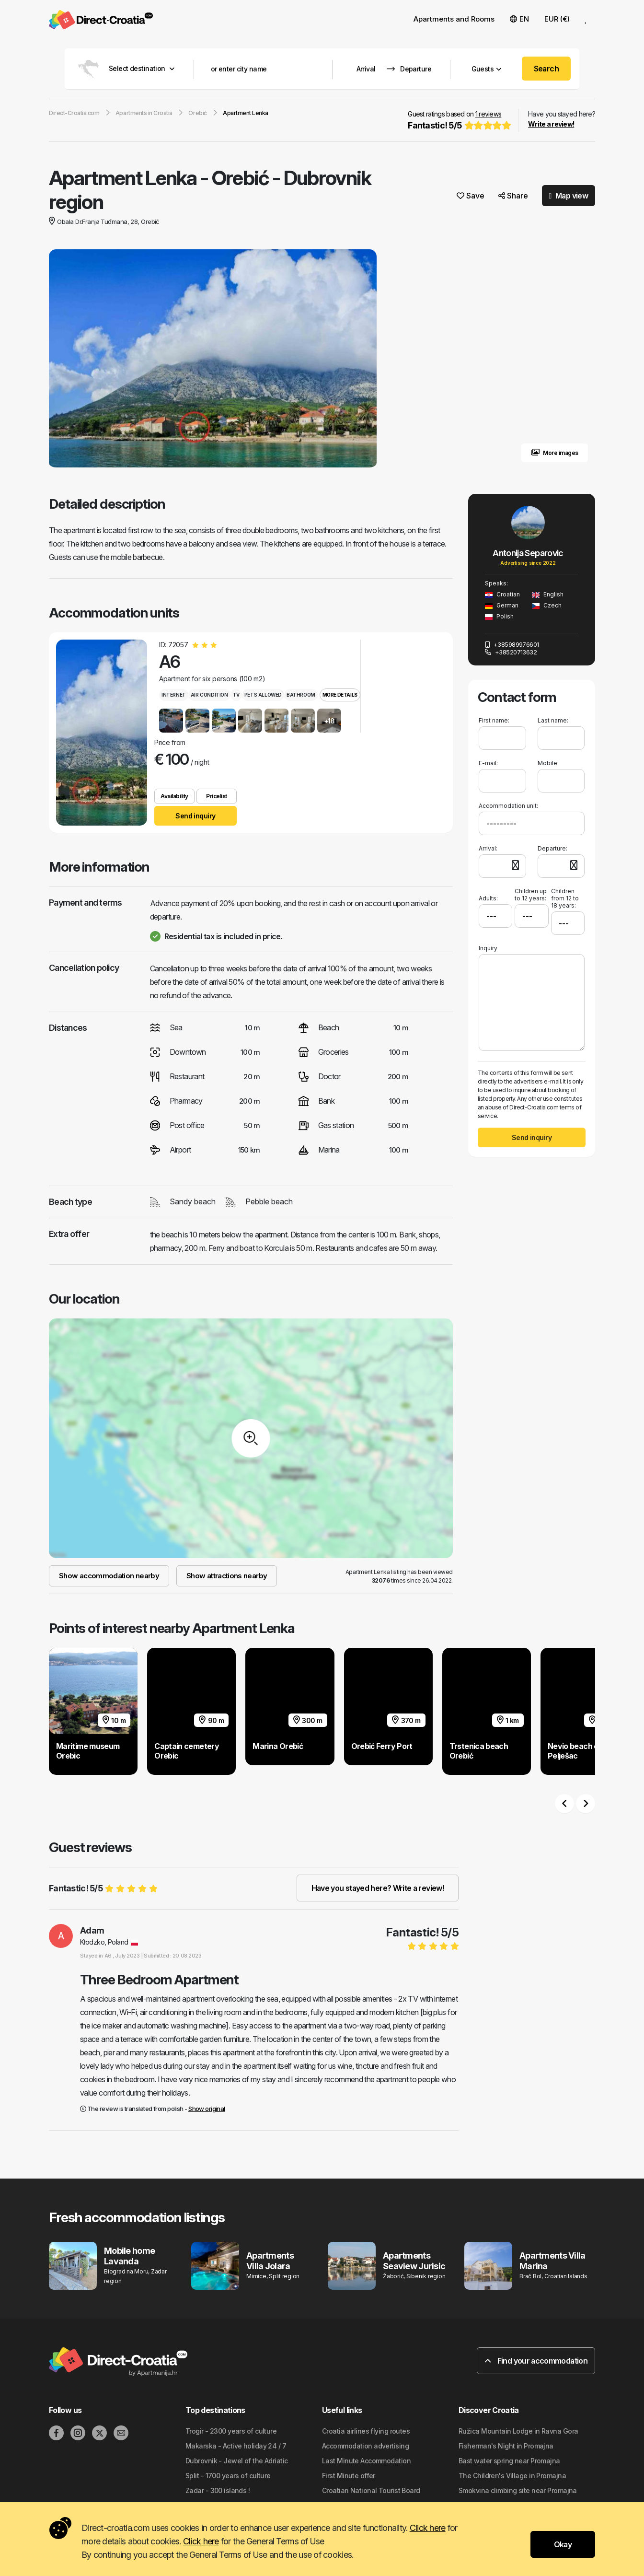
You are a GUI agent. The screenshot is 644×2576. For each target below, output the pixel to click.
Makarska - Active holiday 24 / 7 (235, 2446)
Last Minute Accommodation (366, 2461)
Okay (563, 2544)
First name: (494, 720)
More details (339, 695)
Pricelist (216, 796)
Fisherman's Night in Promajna (506, 2446)
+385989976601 (512, 644)
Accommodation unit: (508, 805)
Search (546, 68)
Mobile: (548, 763)
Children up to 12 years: (531, 894)
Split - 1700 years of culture (228, 2475)
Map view (568, 195)
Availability (174, 796)
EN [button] (519, 18)
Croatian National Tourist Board (371, 2490)
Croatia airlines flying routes (366, 2431)
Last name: (553, 720)
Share (513, 195)
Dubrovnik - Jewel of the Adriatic (236, 2461)
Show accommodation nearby (109, 1575)
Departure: (552, 848)
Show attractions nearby (226, 1575)
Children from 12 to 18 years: (565, 898)
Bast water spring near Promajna (509, 2461)
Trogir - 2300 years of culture (230, 2431)
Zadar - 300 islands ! (217, 2490)
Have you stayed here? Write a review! (377, 1888)
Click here (428, 2528)
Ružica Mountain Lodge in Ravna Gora (518, 2431)
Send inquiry (195, 816)
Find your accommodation (535, 2361)
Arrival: (488, 848)
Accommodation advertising (365, 2446)
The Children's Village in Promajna (512, 2475)
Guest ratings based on (458, 121)
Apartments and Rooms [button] (454, 18)
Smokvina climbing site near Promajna (518, 2490)
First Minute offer (348, 2475)
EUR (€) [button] (557, 18)
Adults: (488, 894)
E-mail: (488, 763)
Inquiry (488, 948)
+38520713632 (511, 652)
